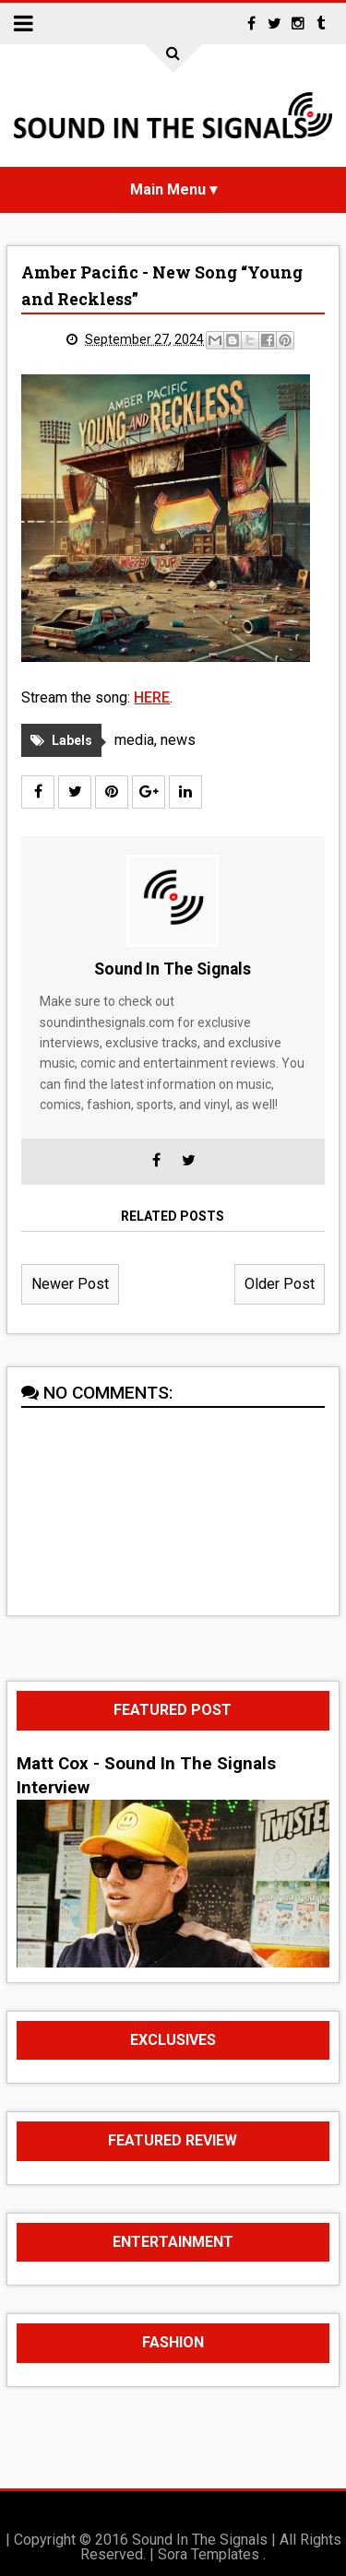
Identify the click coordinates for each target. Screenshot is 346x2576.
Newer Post (70, 1284)
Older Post (280, 1284)
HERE (152, 697)
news (178, 740)
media (134, 740)
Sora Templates (208, 2554)
